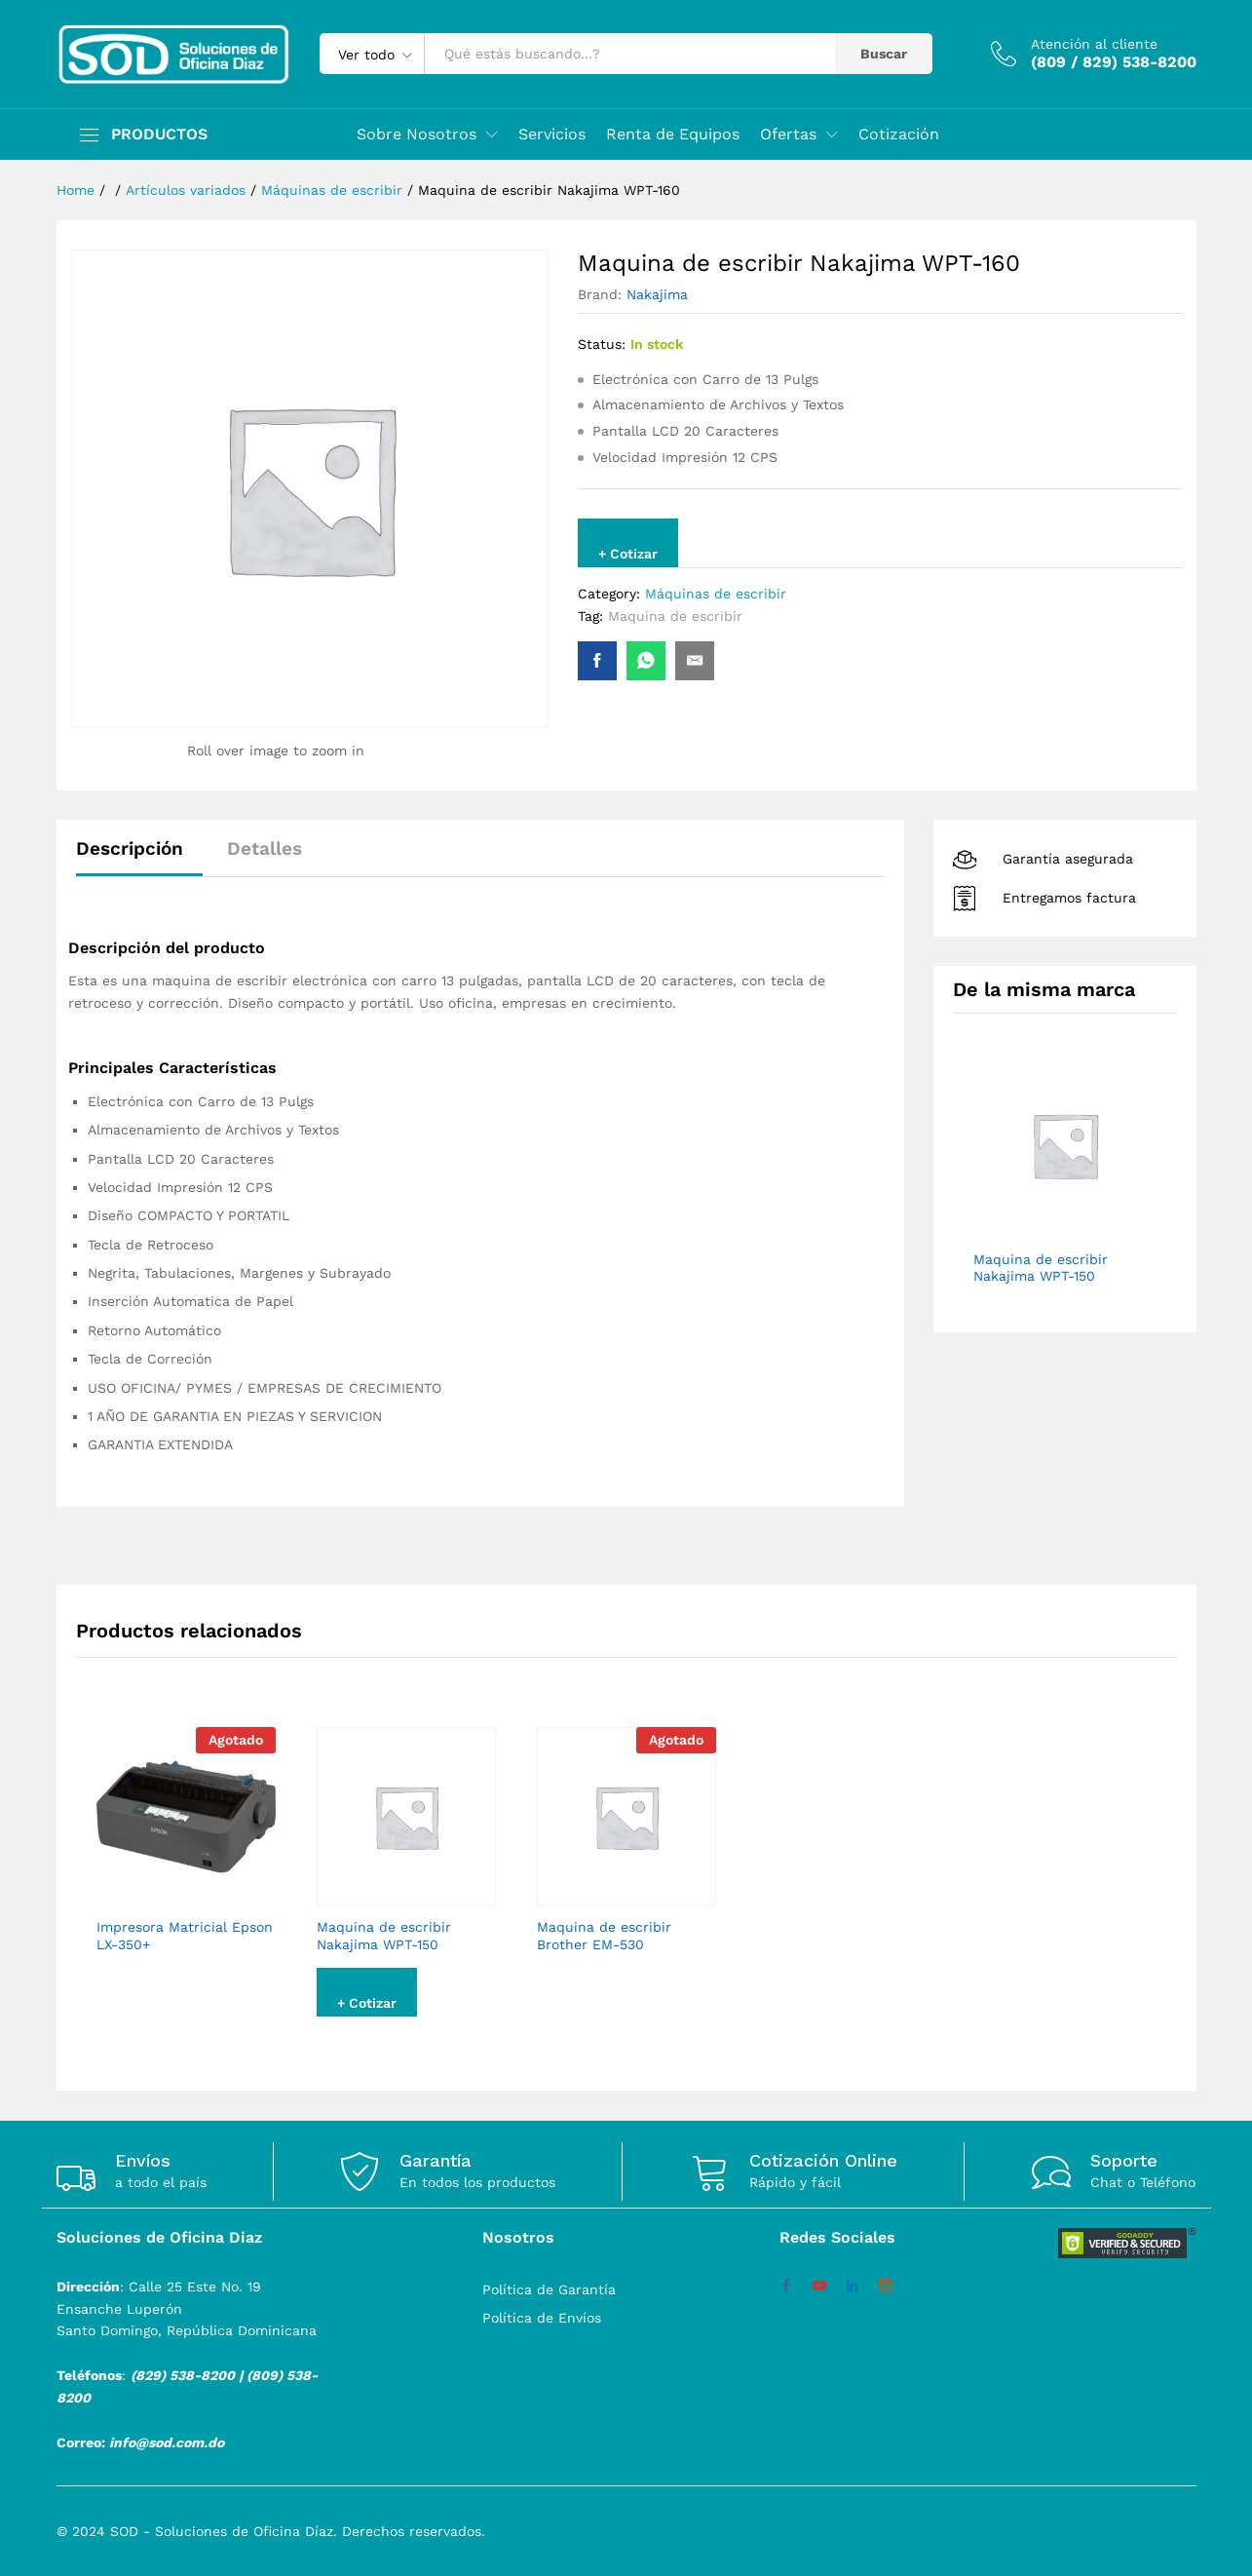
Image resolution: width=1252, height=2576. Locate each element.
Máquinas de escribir (715, 593)
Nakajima (657, 294)
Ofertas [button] (788, 134)
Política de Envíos (541, 2318)
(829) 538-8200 (183, 2375)
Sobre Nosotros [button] (416, 134)
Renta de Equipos (673, 134)
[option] (186, 1857)
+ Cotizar (628, 553)
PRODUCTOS (159, 134)
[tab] (139, 857)
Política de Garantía (549, 2289)
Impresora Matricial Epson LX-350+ (184, 1935)
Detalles (264, 848)
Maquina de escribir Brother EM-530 (604, 1935)
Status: (602, 344)
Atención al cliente (1094, 44)
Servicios (552, 134)
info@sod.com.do (166, 2442)
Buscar (883, 53)
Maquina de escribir (675, 616)
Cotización (898, 134)
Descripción (129, 848)
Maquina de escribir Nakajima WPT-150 (384, 1935)
